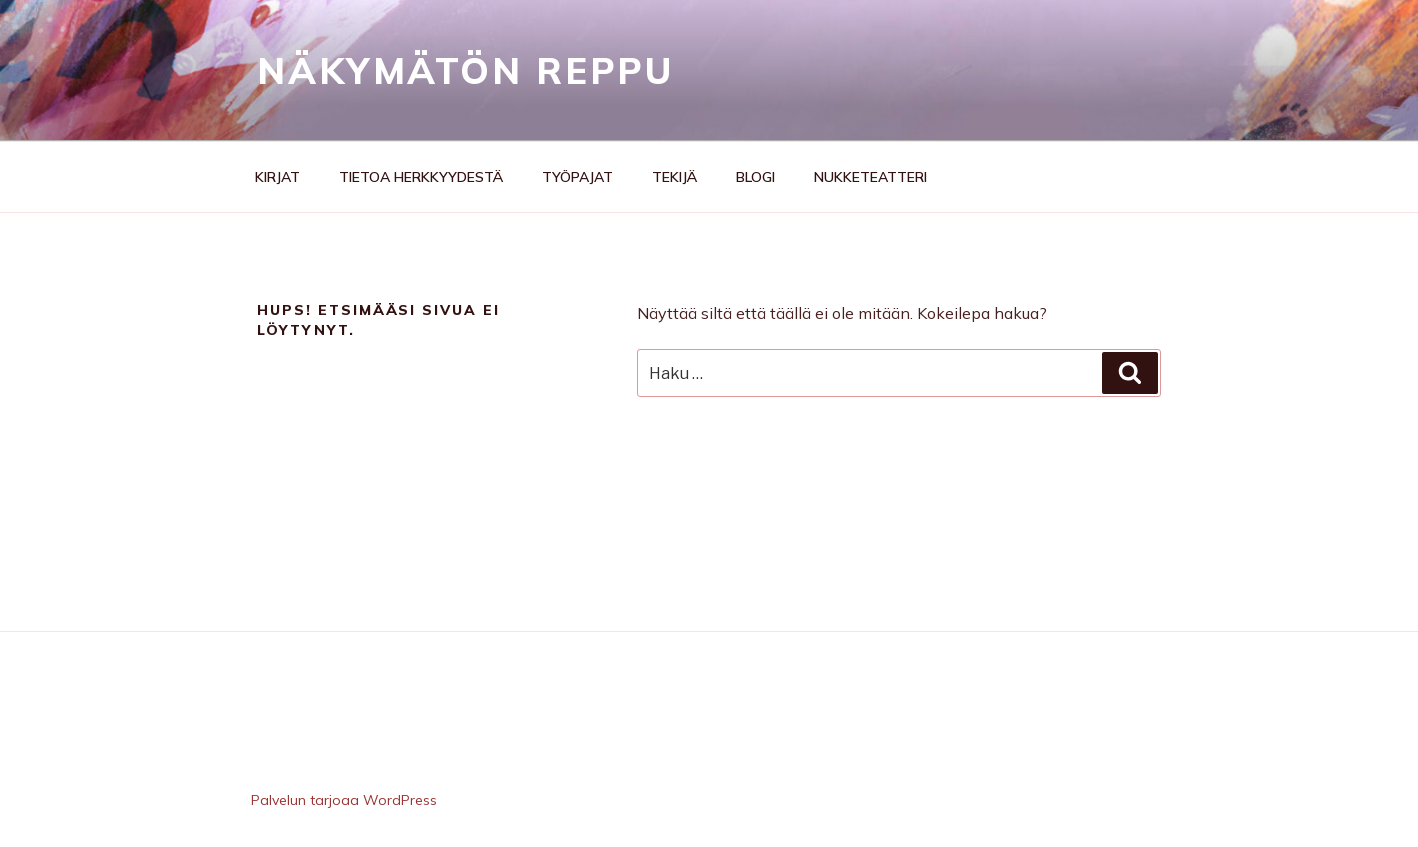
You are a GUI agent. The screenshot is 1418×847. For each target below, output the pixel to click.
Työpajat (577, 177)
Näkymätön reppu (465, 70)
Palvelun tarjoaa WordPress (344, 800)
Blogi (755, 177)
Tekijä (674, 177)
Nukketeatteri (870, 177)
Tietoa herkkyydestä (421, 177)
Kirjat (277, 177)
